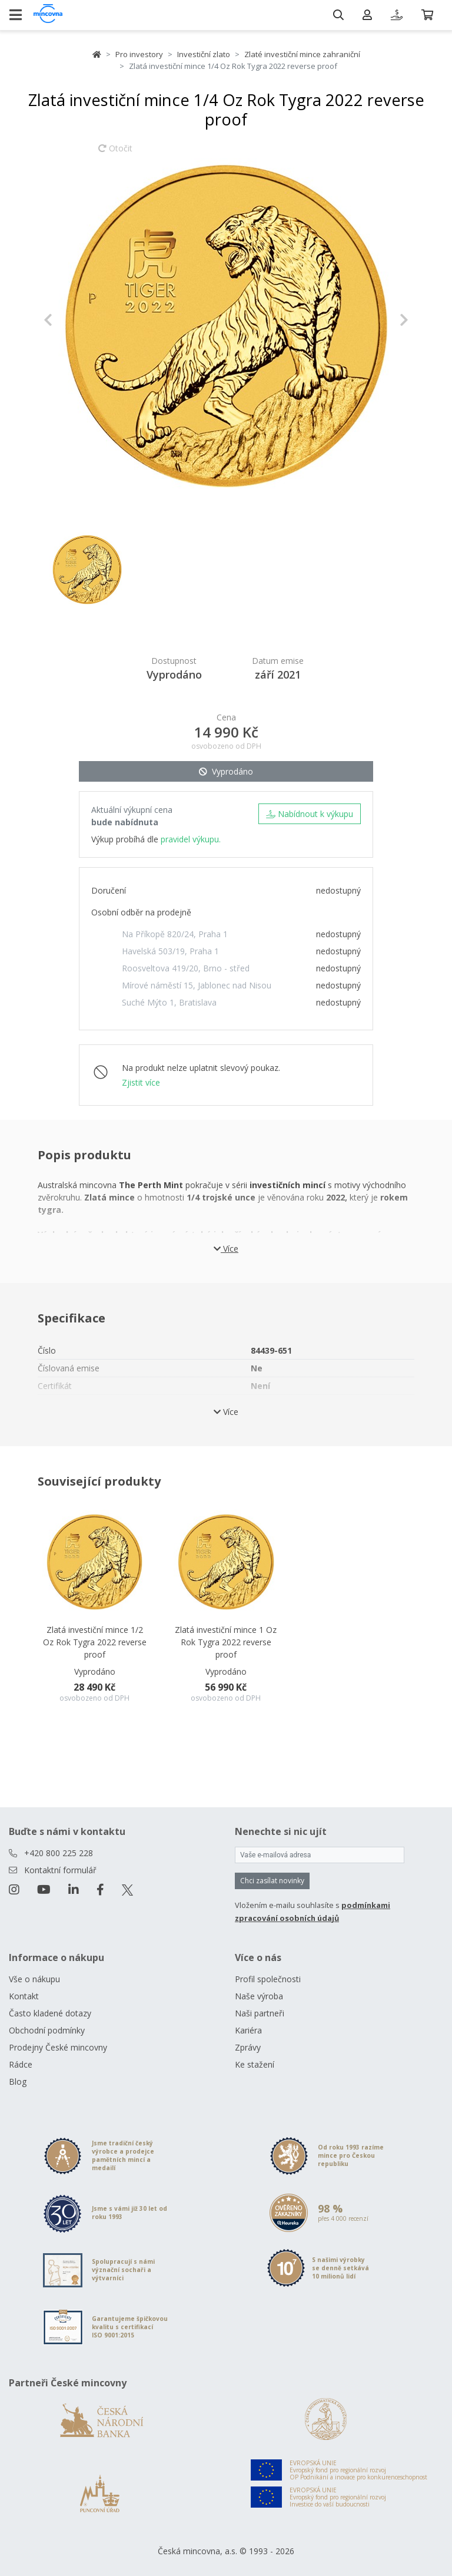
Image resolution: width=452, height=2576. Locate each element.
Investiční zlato (203, 54)
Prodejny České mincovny (58, 2047)
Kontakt (24, 1996)
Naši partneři (259, 2013)
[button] (71, 320)
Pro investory (139, 54)
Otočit (115, 153)
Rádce (20, 2064)
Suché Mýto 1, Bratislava (169, 1002)
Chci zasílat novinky (272, 1881)
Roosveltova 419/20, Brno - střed (186, 968)
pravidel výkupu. (191, 839)
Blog (17, 2081)
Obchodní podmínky (47, 2030)
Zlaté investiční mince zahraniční (302, 54)
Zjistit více (141, 1082)
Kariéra (248, 2030)
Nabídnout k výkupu (309, 813)
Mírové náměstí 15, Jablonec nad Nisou (196, 985)
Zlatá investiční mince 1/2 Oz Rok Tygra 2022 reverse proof (95, 1642)
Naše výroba (259, 1996)
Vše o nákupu (34, 1979)
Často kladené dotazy (50, 2013)
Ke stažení (254, 2064)
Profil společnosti (268, 1979)
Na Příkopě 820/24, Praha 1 (175, 934)
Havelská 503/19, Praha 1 (170, 951)
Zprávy (248, 2047)
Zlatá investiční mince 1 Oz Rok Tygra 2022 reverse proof (226, 1642)
